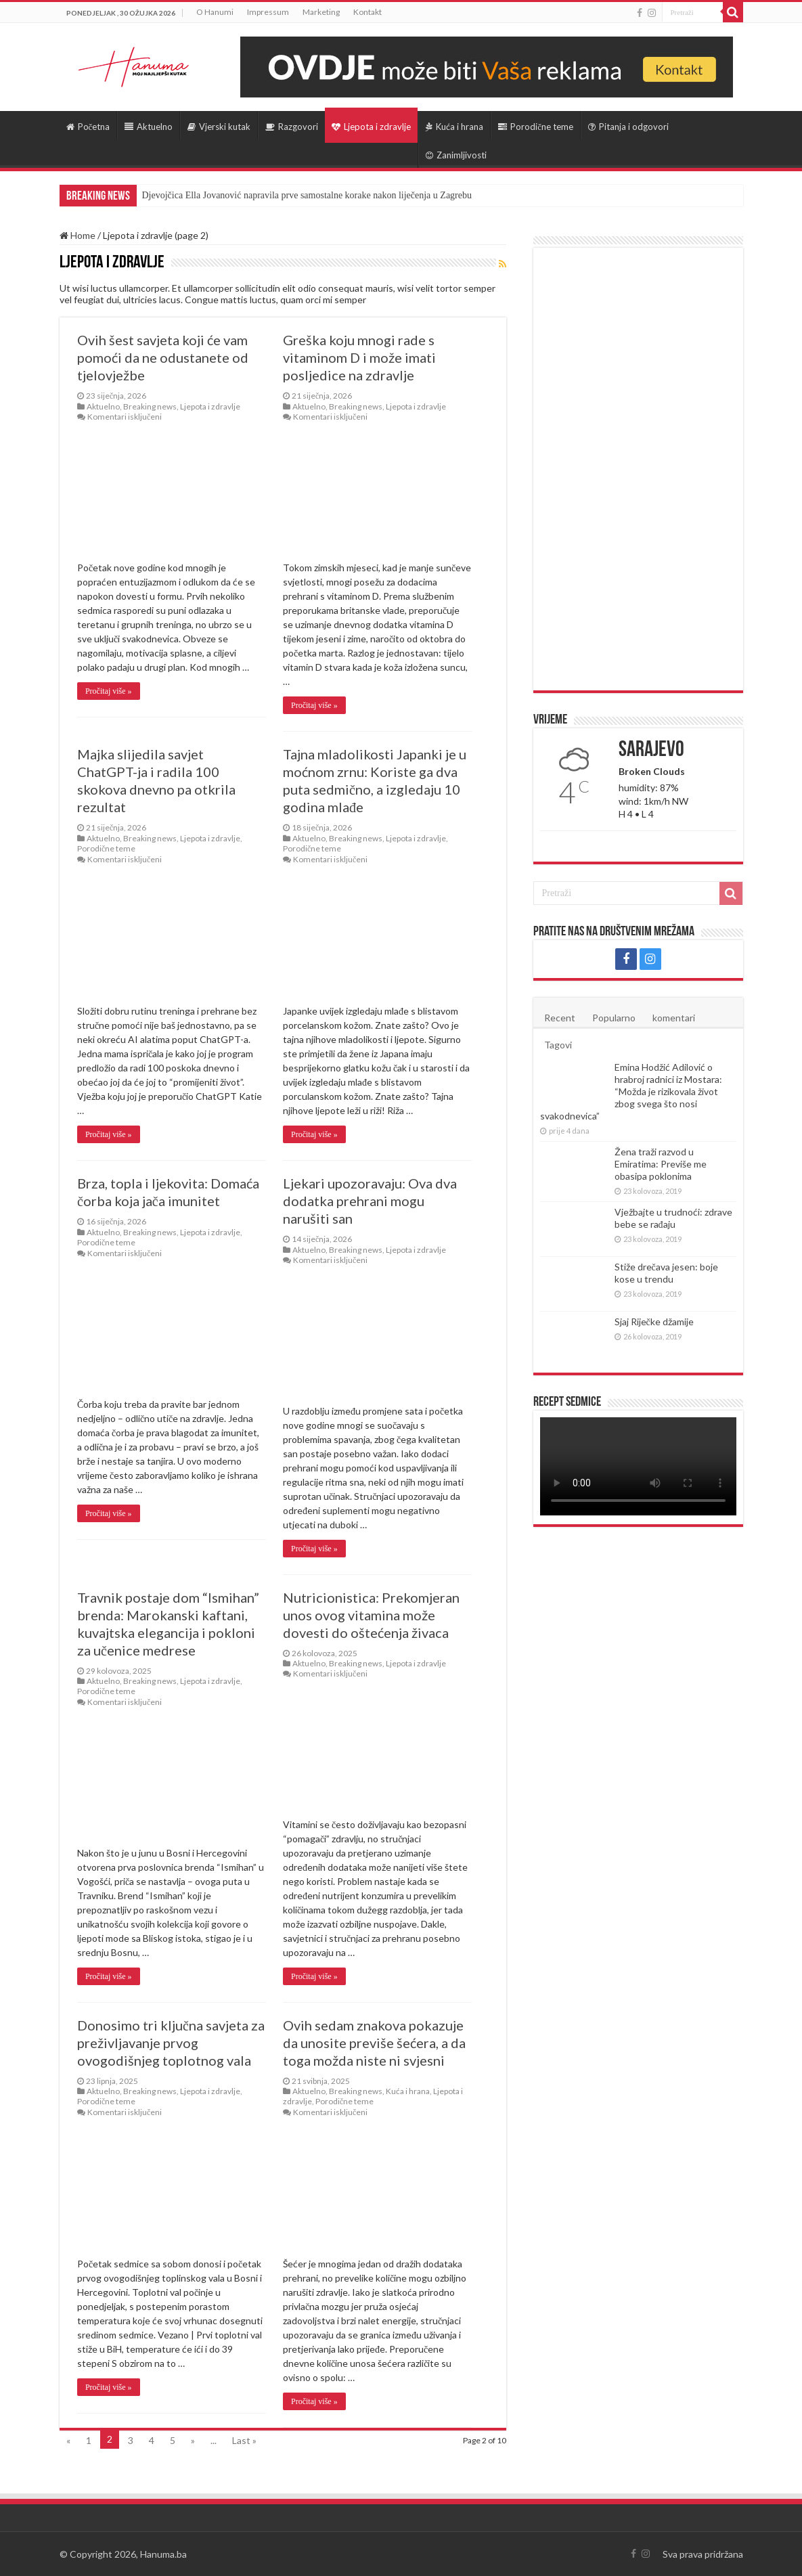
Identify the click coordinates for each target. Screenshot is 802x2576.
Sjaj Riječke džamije (654, 1321)
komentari (673, 1017)
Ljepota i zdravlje (371, 126)
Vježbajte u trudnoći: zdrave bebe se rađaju (673, 1218)
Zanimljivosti (456, 155)
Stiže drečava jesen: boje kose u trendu (666, 1273)
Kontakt (367, 12)
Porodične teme (535, 126)
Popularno (614, 1017)
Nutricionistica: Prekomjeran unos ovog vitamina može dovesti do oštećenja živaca (371, 1615)
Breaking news (150, 406)
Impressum (268, 12)
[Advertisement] (638, 469)
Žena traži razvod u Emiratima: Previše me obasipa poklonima (661, 1164)
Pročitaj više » (108, 691)
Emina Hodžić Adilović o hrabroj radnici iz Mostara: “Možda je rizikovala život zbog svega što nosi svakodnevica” (631, 1091)
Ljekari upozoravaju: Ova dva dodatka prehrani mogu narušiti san (370, 1200)
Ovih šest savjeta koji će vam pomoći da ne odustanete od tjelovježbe (162, 357)
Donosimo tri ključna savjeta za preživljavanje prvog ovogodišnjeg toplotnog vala (171, 2042)
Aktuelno (149, 126)
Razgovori (291, 126)
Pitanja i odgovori (628, 126)
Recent (559, 1017)
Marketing (321, 12)
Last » (244, 2440)
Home (77, 235)
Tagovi (558, 1044)
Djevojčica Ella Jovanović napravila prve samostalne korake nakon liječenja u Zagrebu (307, 195)
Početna (88, 126)
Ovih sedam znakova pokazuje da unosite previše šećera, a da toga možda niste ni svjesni (374, 2042)
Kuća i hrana (454, 126)
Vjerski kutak (218, 126)
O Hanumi (214, 12)
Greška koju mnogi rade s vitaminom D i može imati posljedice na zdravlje (359, 357)
